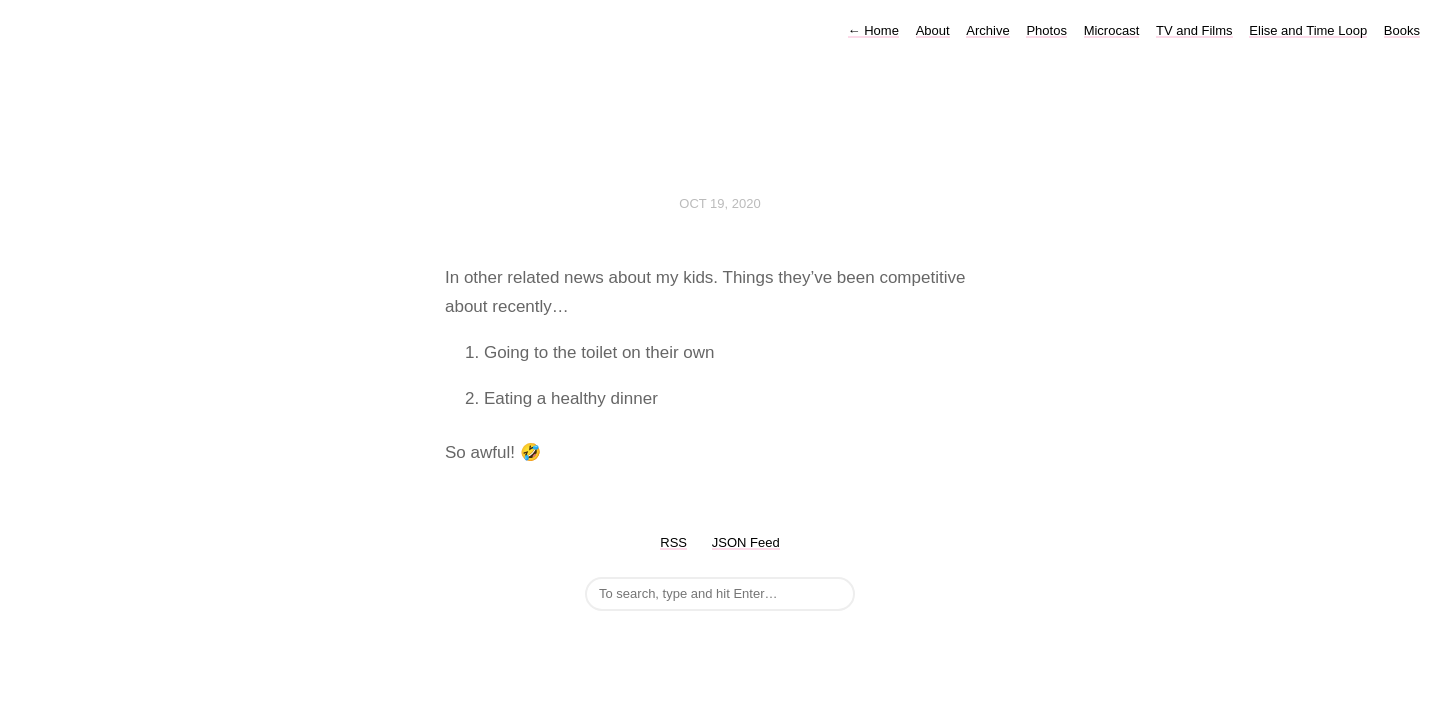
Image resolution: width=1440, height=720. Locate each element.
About (933, 30)
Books (1402, 30)
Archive (987, 30)
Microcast (1112, 30)
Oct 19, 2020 (719, 203)
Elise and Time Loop (1308, 30)
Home (873, 30)
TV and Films (1194, 30)
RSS (673, 542)
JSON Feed (746, 542)
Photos (1046, 30)
